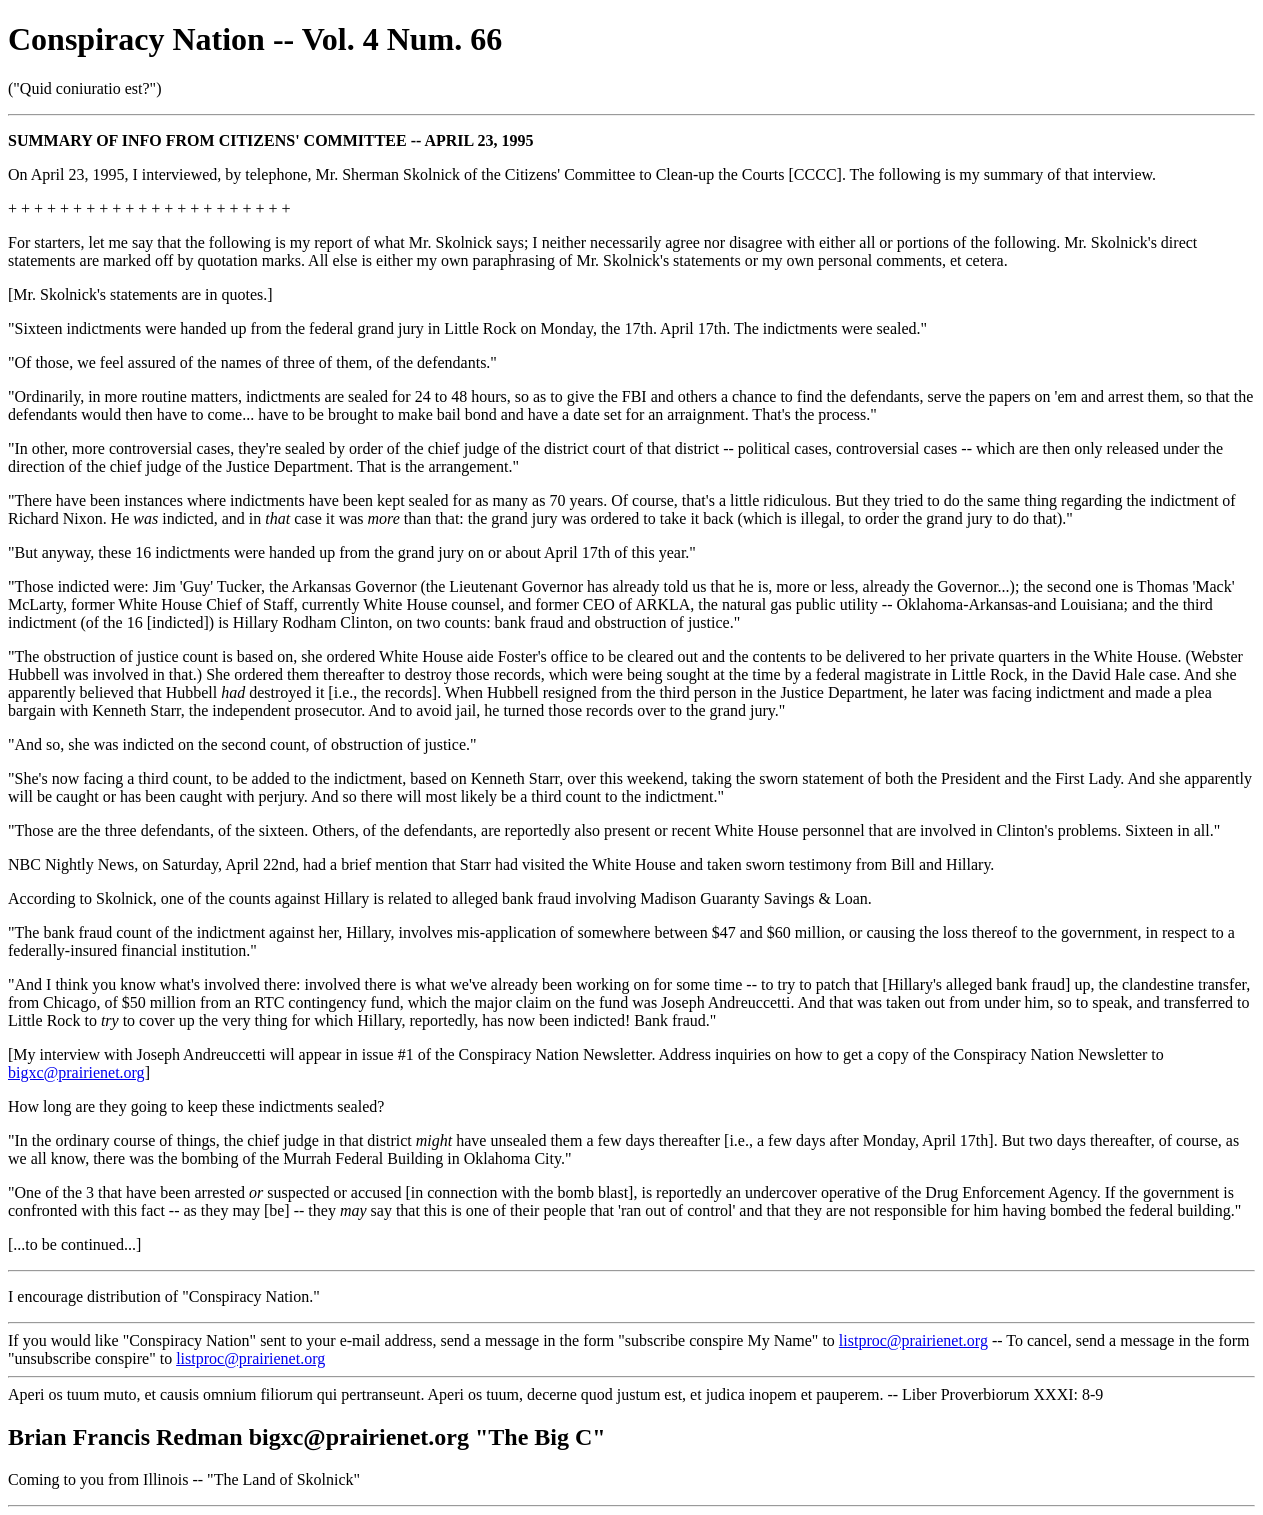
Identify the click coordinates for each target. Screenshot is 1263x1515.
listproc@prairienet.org (913, 1340)
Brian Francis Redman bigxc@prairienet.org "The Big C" (307, 1437)
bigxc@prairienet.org (76, 1072)
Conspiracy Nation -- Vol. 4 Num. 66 (255, 39)
